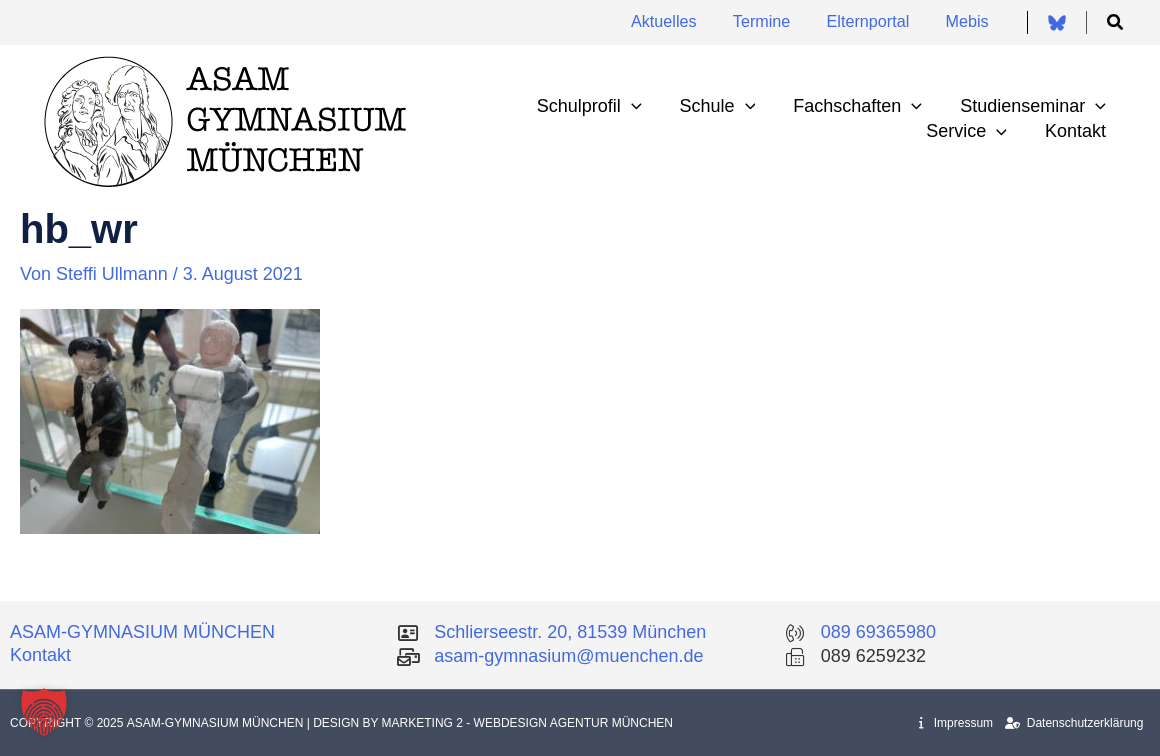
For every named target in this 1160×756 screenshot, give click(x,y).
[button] (1116, 23)
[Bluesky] (1057, 23)
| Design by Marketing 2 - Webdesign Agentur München (490, 723)
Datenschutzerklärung (1074, 723)
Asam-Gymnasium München (217, 723)
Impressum (956, 723)
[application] (638, 106)
